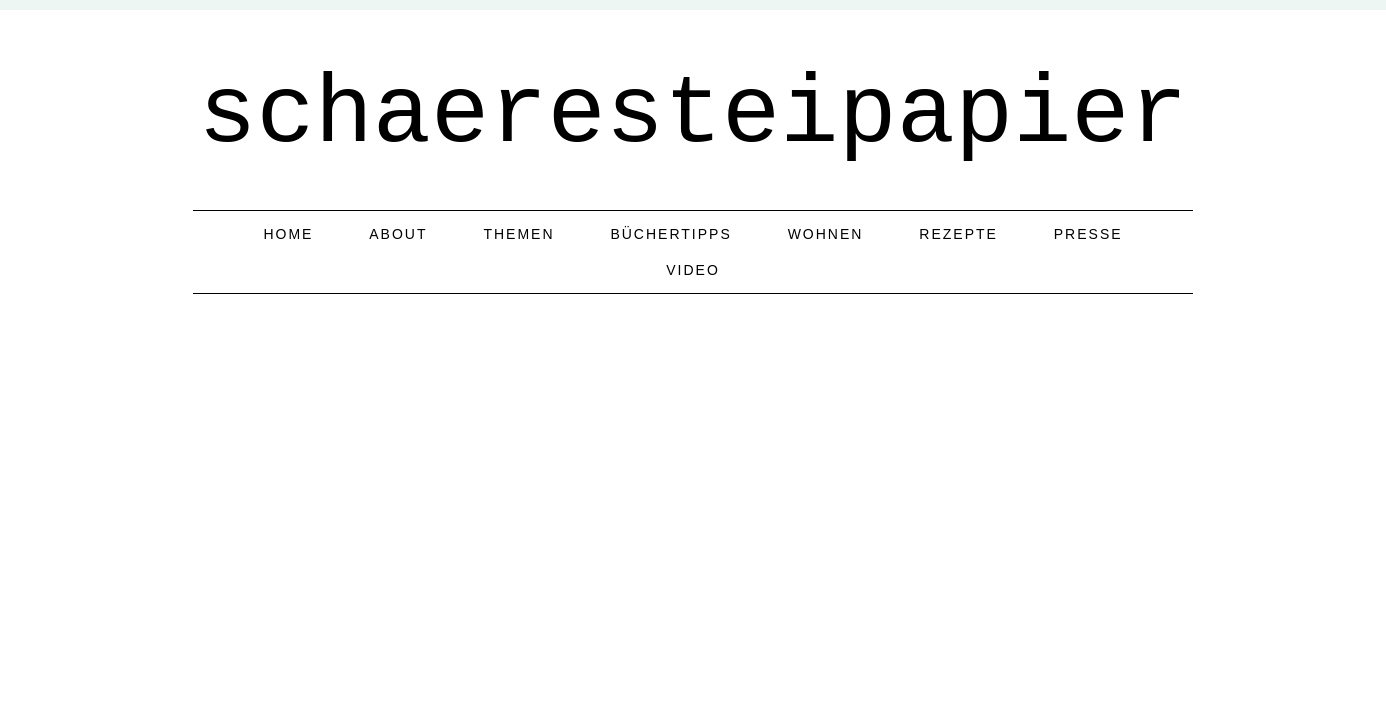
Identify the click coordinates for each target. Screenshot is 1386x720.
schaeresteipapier (693, 115)
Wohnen (826, 234)
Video (693, 270)
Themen (518, 234)
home (288, 234)
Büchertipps (670, 234)
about (398, 234)
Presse (1088, 234)
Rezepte (958, 234)
